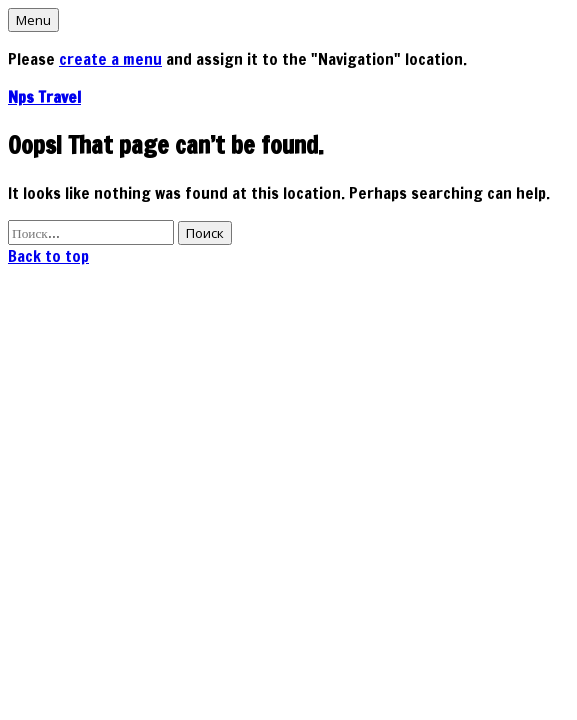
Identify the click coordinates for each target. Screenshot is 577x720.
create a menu (110, 59)
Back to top (48, 256)
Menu (33, 20)
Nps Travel (44, 97)
